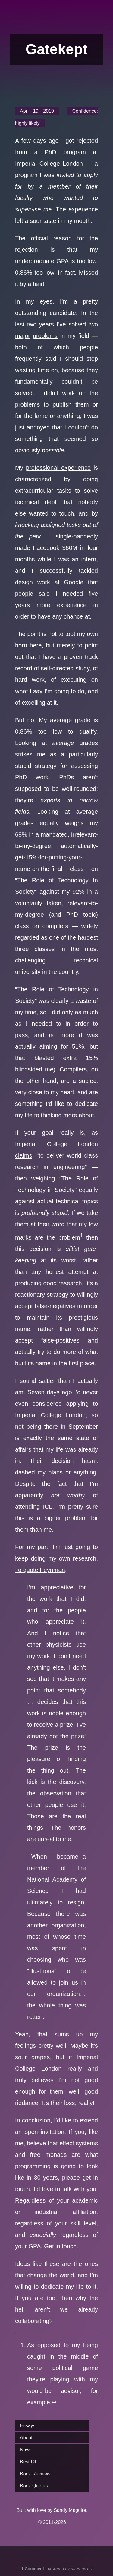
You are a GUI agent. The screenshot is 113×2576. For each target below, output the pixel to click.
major (22, 335)
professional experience (58, 467)
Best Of (28, 2461)
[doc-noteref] (81, 1237)
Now (25, 2449)
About (26, 2437)
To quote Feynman (40, 1570)
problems (45, 335)
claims (23, 1155)
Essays (28, 2425)
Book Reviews (35, 2473)
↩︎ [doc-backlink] (54, 2402)
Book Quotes (34, 2485)
